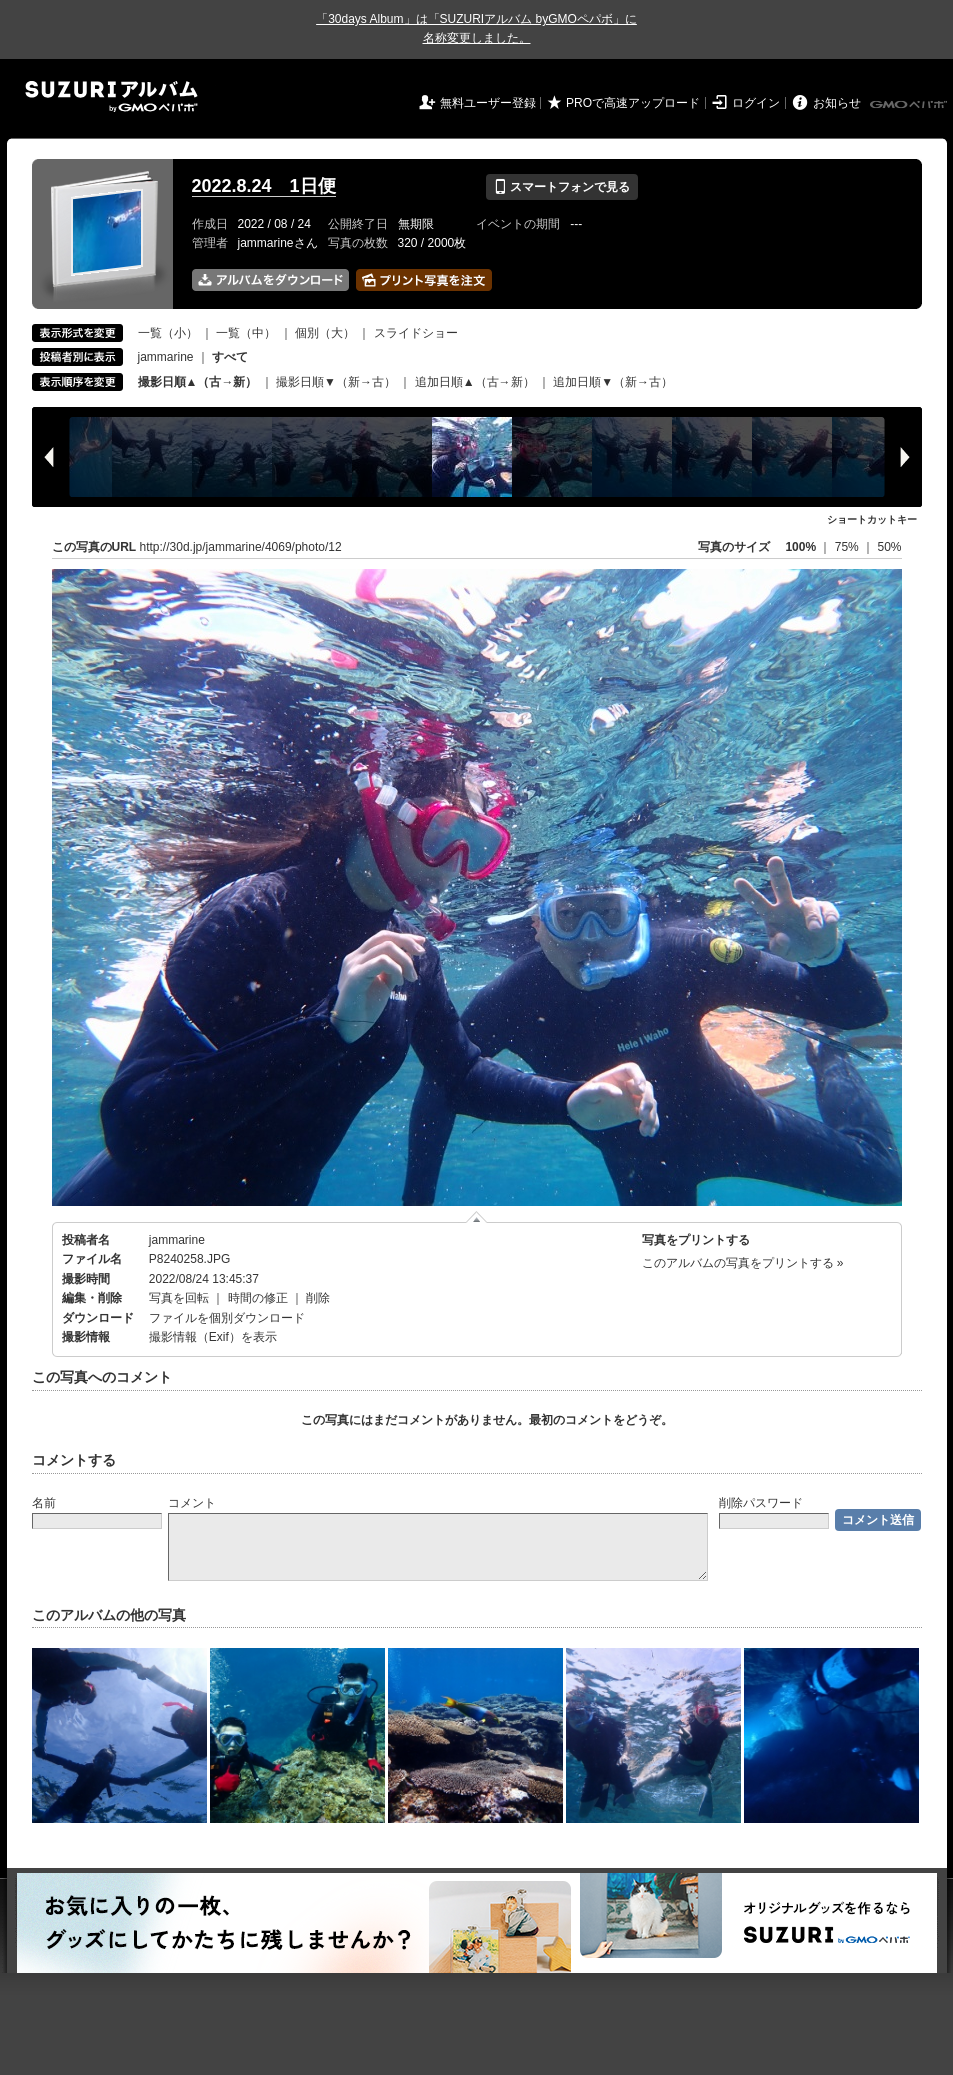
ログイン (756, 103)
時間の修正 (258, 1298)
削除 (318, 1298)
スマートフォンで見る (561, 187)
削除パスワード (761, 1503)
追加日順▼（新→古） (613, 382)
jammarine (166, 357)
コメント (192, 1503)
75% (848, 547)
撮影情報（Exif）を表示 (213, 1337)
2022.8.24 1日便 (264, 186)
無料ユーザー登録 (488, 103)
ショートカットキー (872, 519)
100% (800, 547)
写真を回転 (179, 1298)
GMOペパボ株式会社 (910, 105)
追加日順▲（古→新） (475, 382)
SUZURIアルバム (111, 96)
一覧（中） (246, 333)
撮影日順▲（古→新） (198, 382)
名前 (44, 1503)
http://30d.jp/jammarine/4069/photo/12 (241, 547)
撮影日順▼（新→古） (336, 382)
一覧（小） (168, 333)
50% (889, 547)
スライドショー (416, 333)
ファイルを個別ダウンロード (227, 1318)
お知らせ (837, 103)
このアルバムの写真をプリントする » (743, 1263)
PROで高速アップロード (633, 103)
